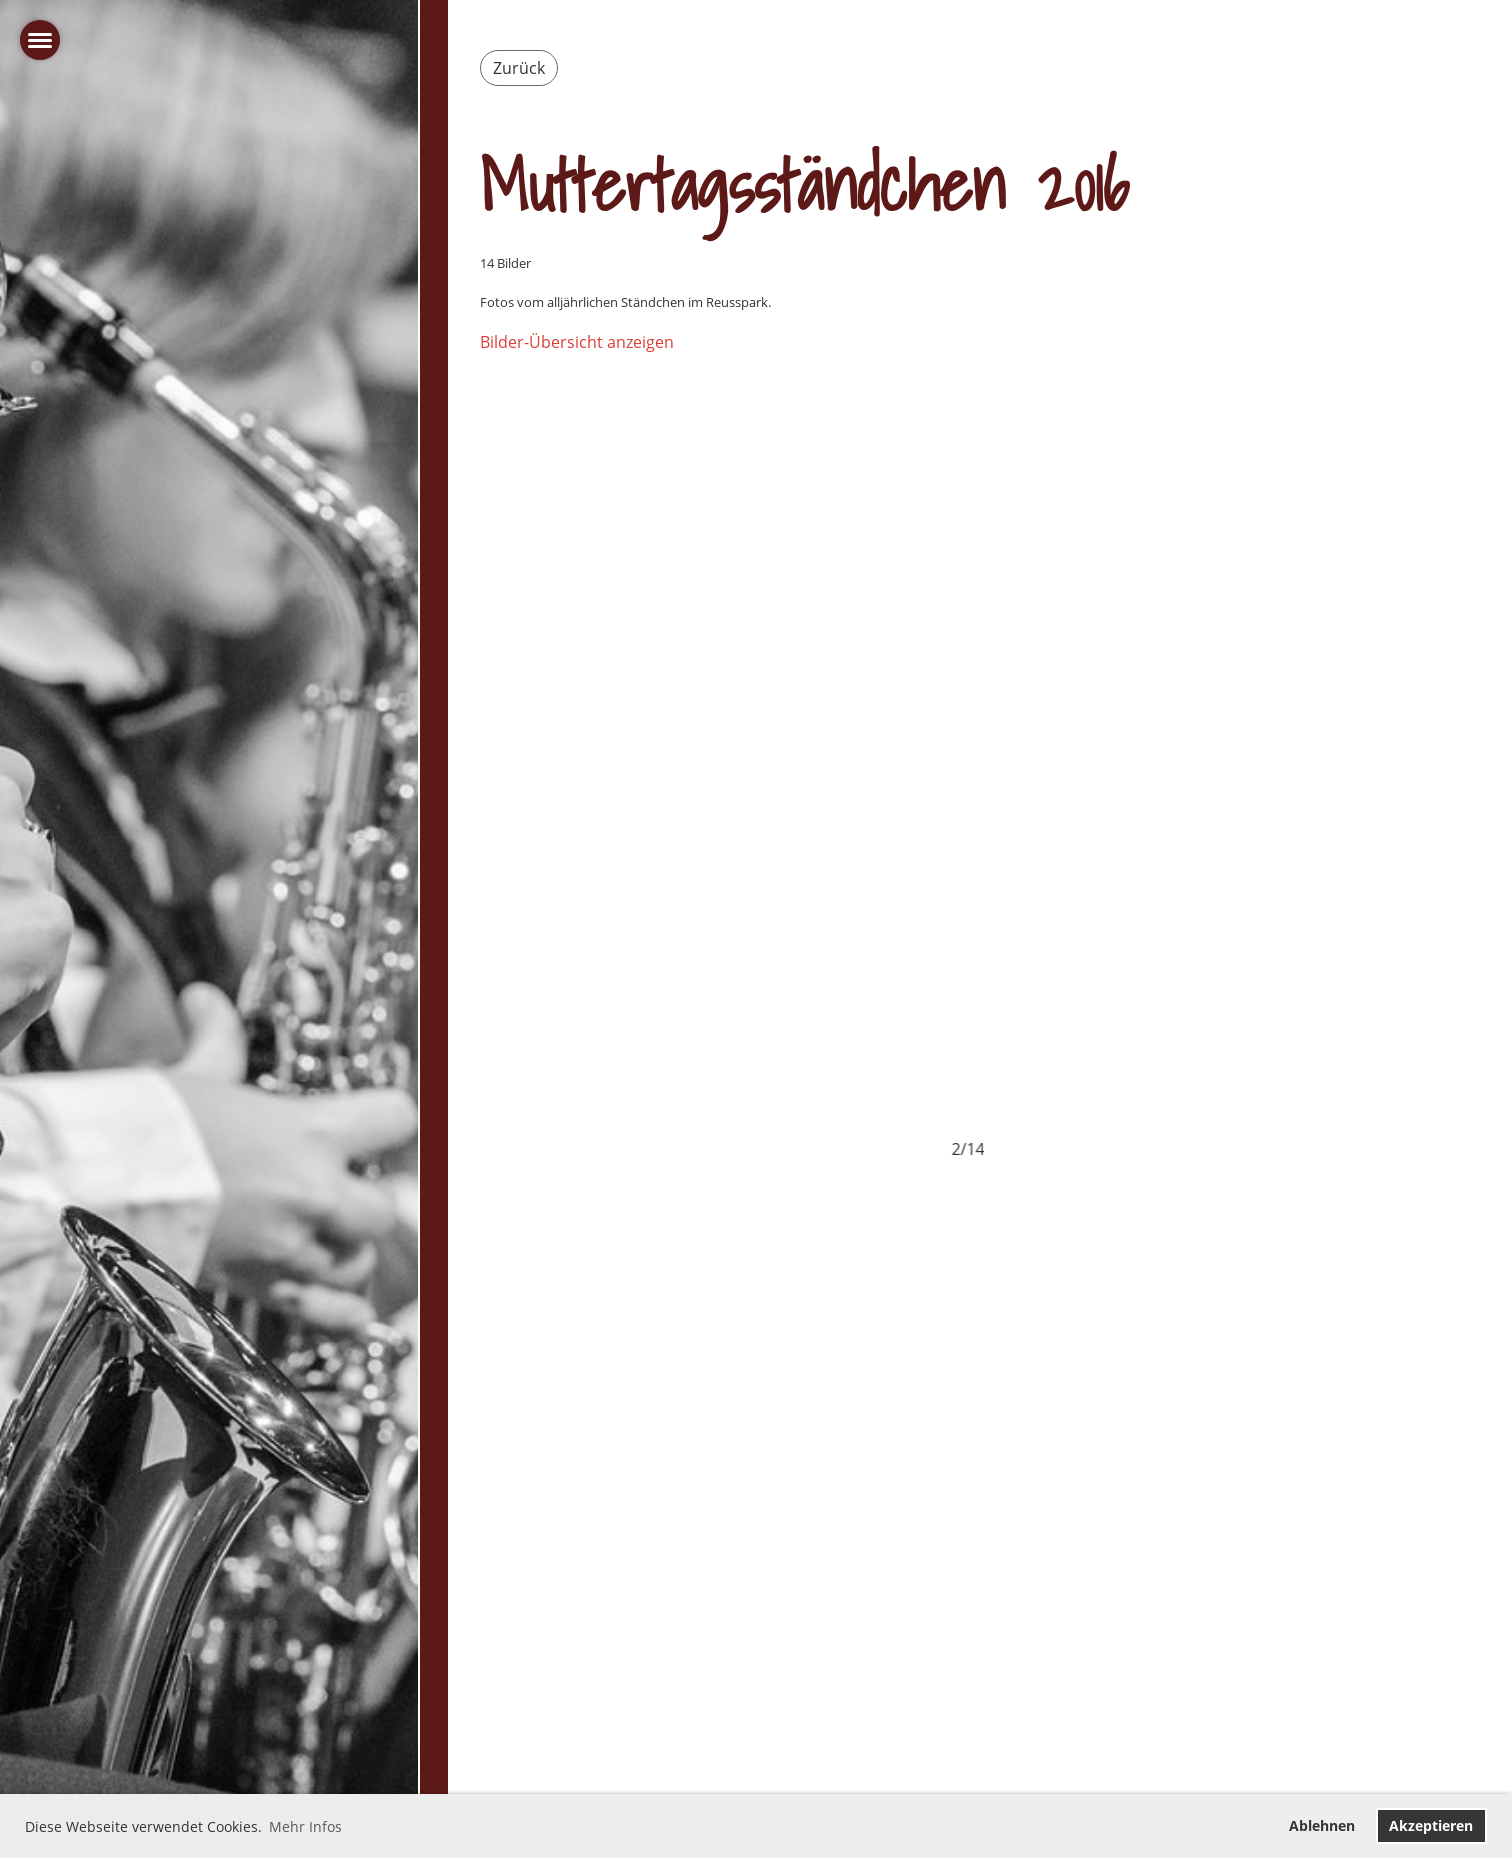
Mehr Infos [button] (305, 1826)
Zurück (519, 68)
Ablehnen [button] (1322, 1825)
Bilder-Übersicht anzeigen (577, 342)
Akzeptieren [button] (1431, 1825)
